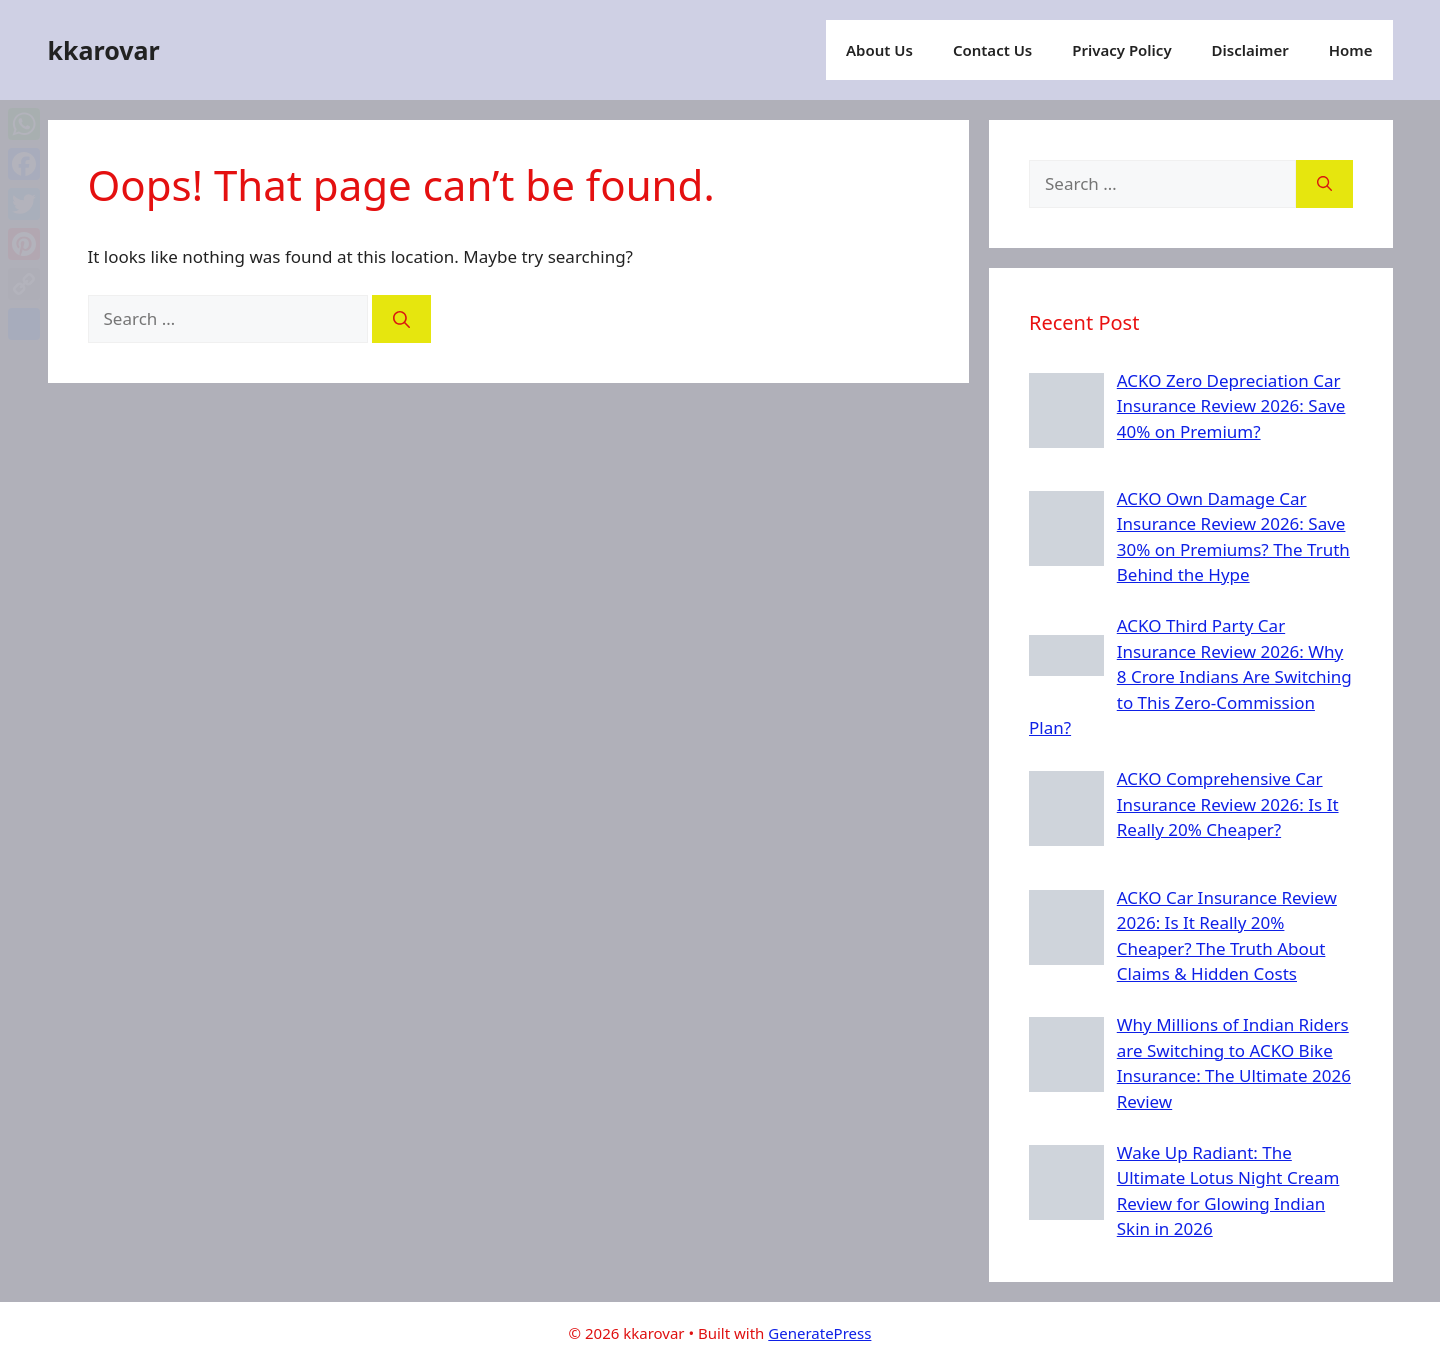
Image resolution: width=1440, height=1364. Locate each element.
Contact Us (992, 50)
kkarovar (104, 50)
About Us (879, 50)
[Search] (401, 319)
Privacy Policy (1121, 50)
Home (1351, 50)
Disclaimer (1250, 50)
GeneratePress (819, 1333)
